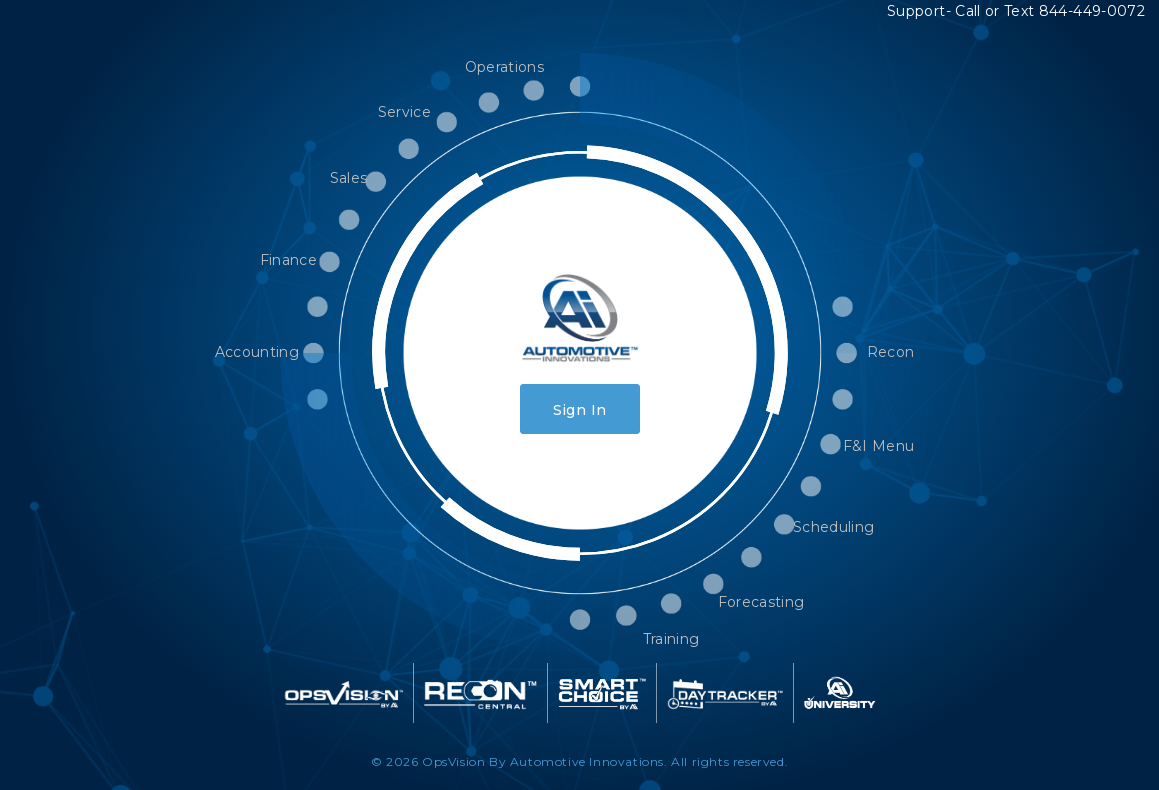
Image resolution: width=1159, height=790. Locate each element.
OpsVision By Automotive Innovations (543, 761)
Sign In (579, 410)
